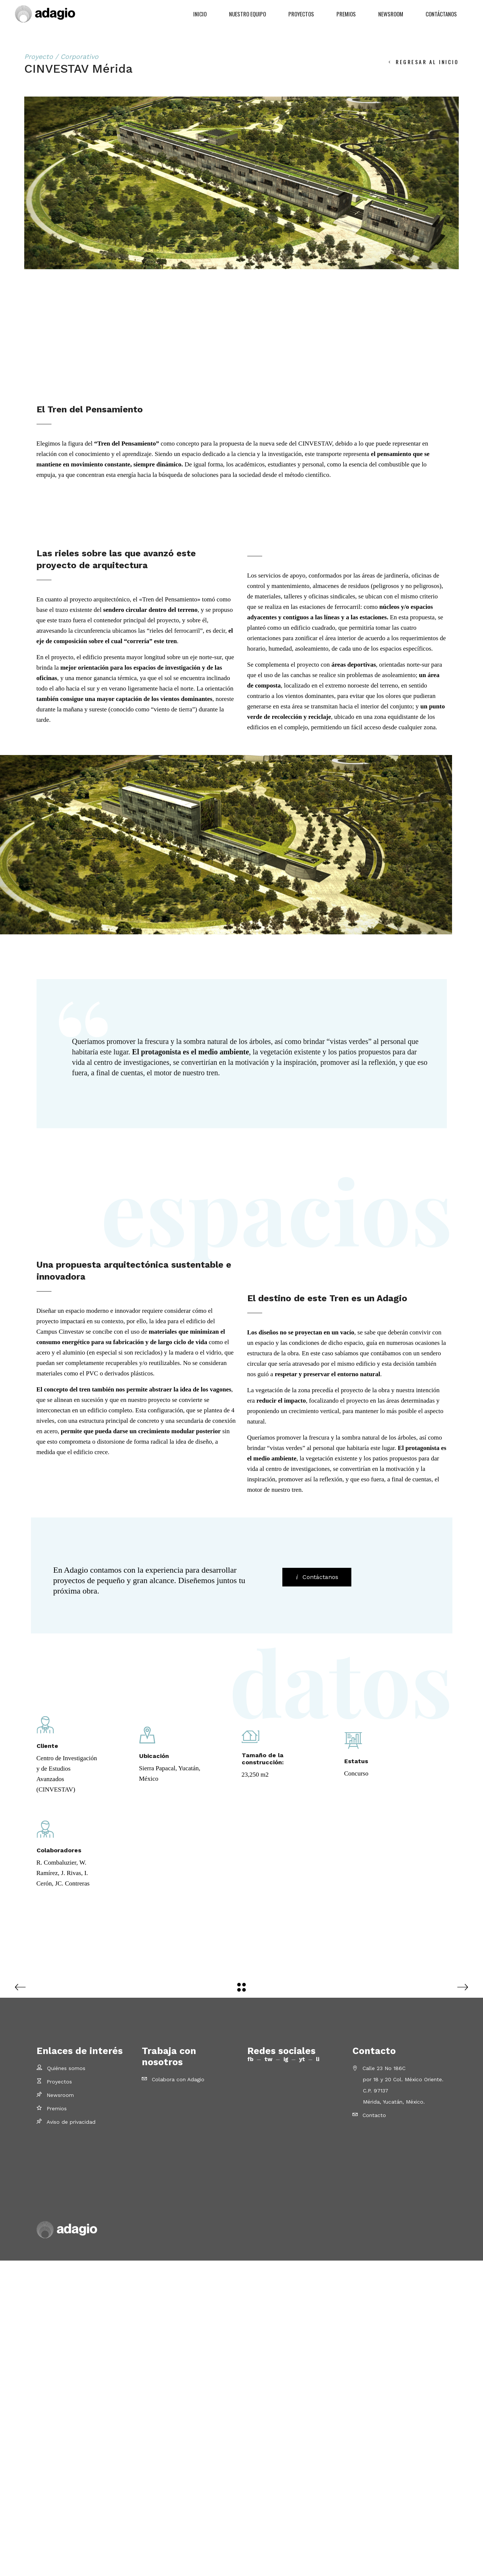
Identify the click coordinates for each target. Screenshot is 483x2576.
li (317, 2059)
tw (269, 2059)
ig (286, 2059)
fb (251, 2059)
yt (303, 2059)
